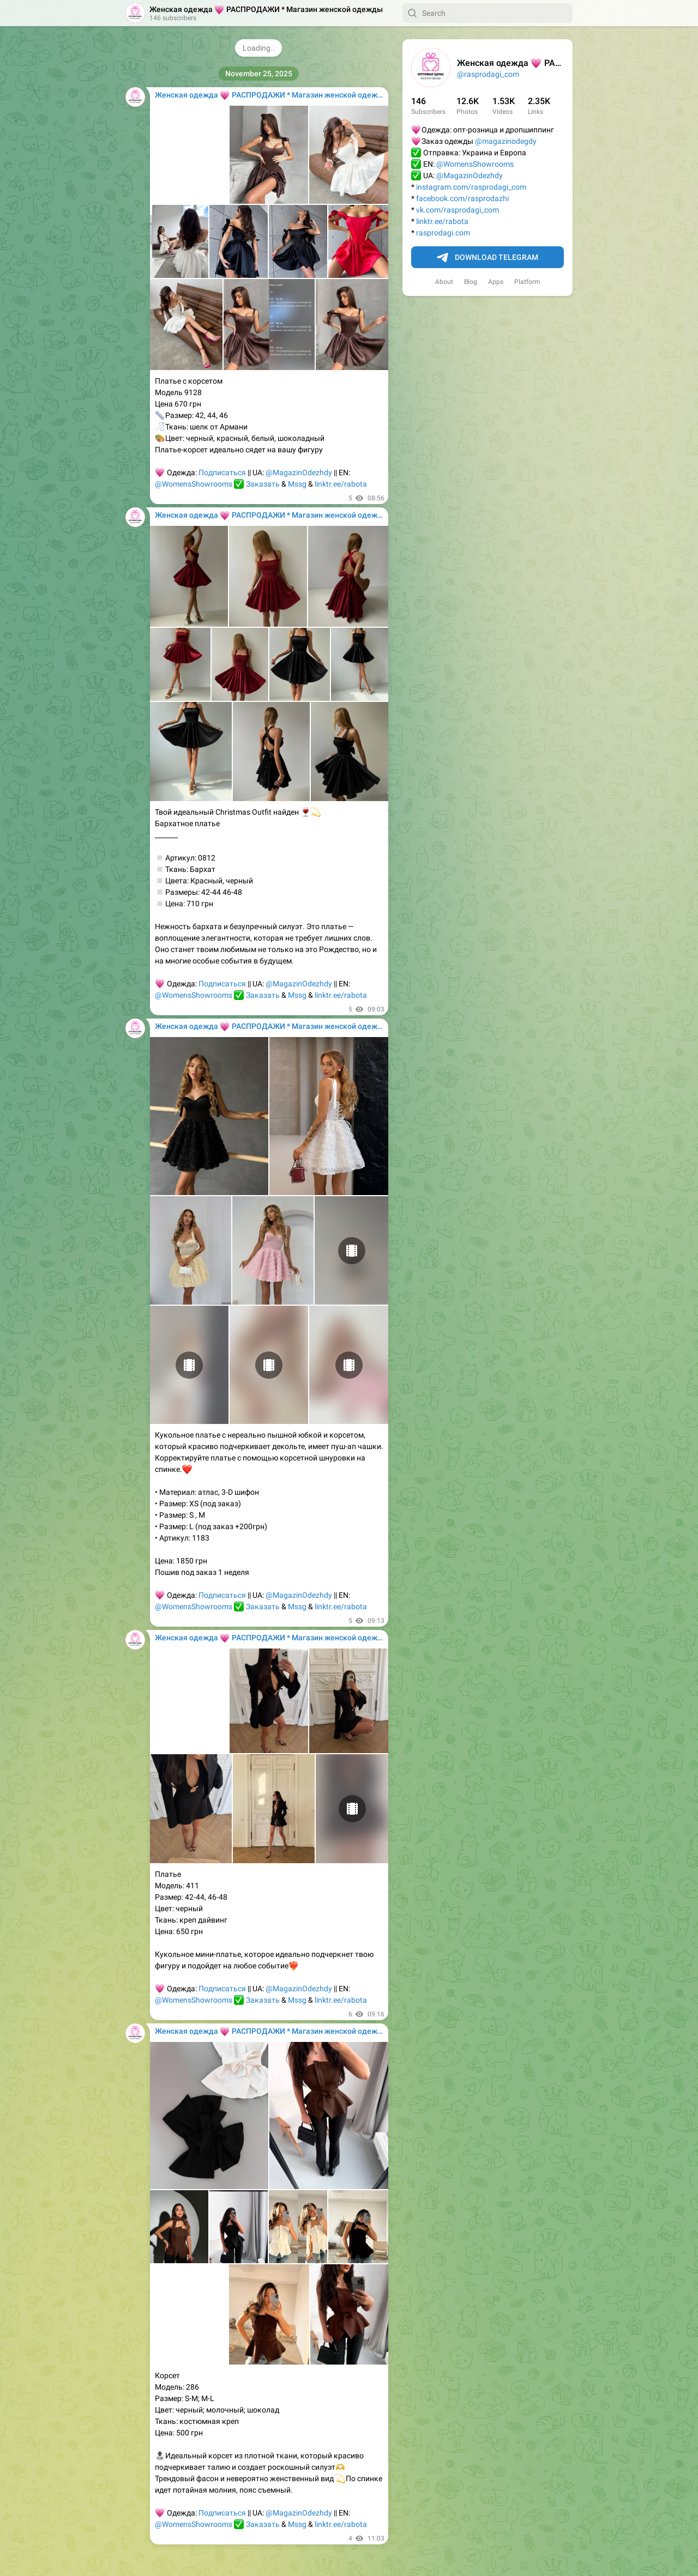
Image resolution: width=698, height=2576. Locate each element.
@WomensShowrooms (475, 164)
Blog (470, 282)
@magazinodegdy (506, 141)
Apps (495, 282)
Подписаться (222, 472)
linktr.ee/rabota (442, 221)
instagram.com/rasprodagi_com (471, 187)
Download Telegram (487, 258)
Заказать (263, 484)
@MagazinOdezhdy (469, 175)
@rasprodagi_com (488, 74)
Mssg (297, 484)
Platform (527, 282)
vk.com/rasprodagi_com (457, 209)
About (444, 282)
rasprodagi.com (443, 232)
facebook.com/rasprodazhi (462, 198)
